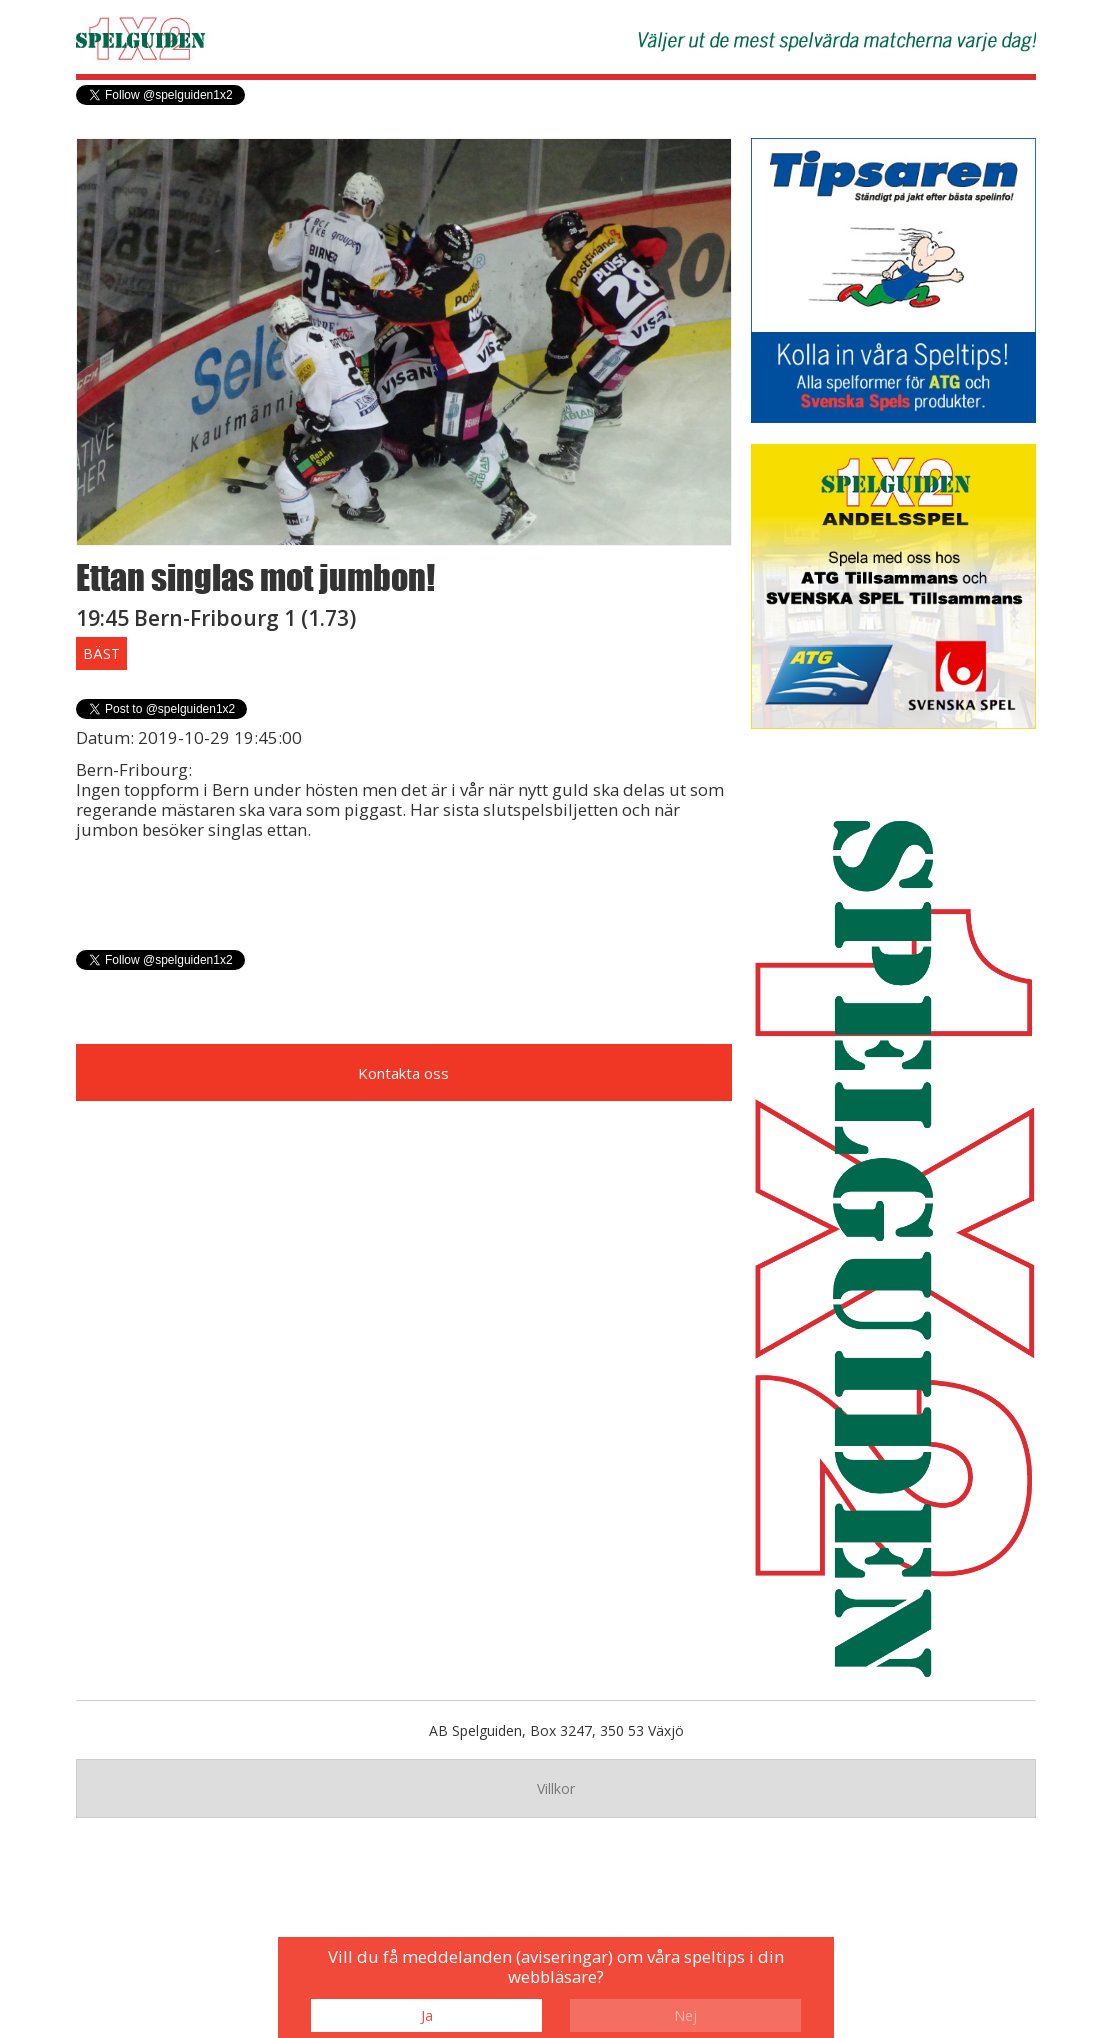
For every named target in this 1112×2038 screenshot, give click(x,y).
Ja (427, 2015)
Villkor (556, 1788)
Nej (685, 2015)
